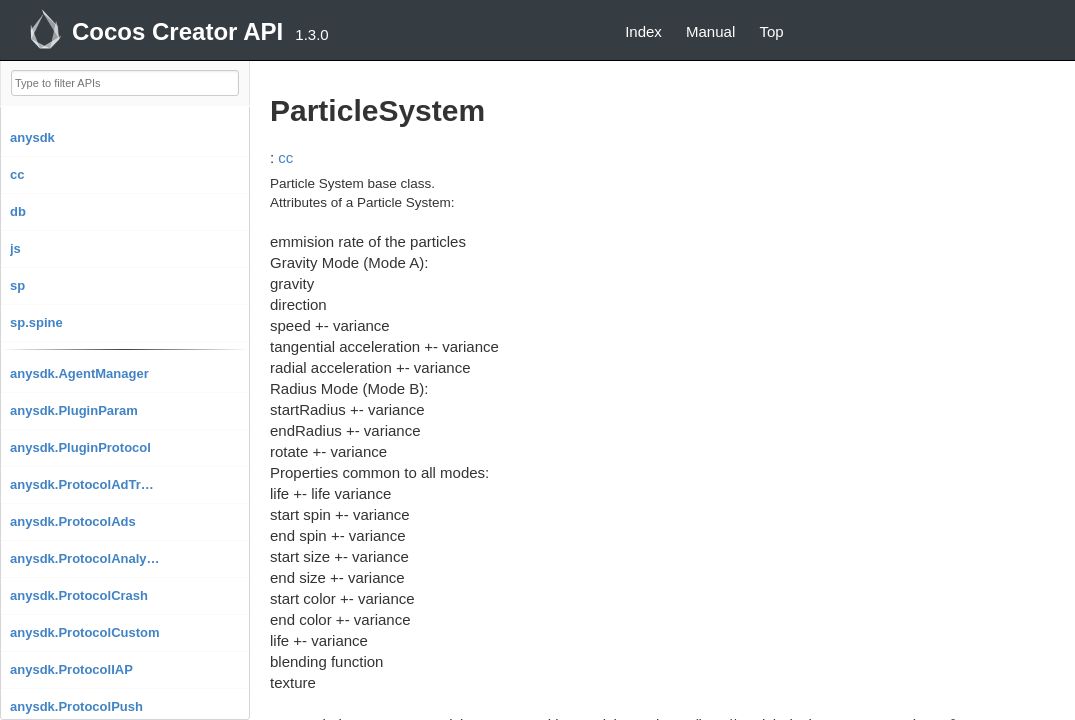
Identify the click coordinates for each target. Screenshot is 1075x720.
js (15, 248)
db (18, 211)
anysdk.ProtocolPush (76, 706)
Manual (710, 31)
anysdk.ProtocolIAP (71, 669)
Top (771, 31)
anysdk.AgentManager (79, 373)
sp (17, 285)
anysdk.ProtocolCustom (85, 632)
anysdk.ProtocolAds (73, 521)
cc (17, 174)
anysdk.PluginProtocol (80, 447)
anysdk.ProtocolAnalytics (85, 558)
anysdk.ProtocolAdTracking (85, 484)
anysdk (32, 137)
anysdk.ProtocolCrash (79, 595)
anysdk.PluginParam (74, 410)
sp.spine (36, 322)
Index (643, 31)
